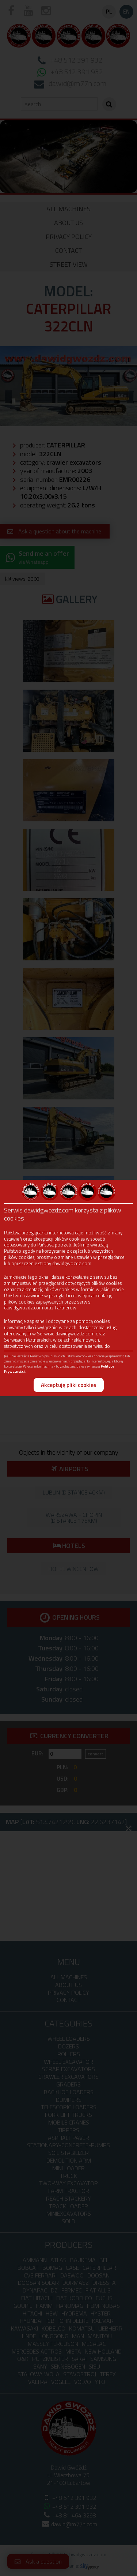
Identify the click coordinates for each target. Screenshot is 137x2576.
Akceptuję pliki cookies (68, 1385)
